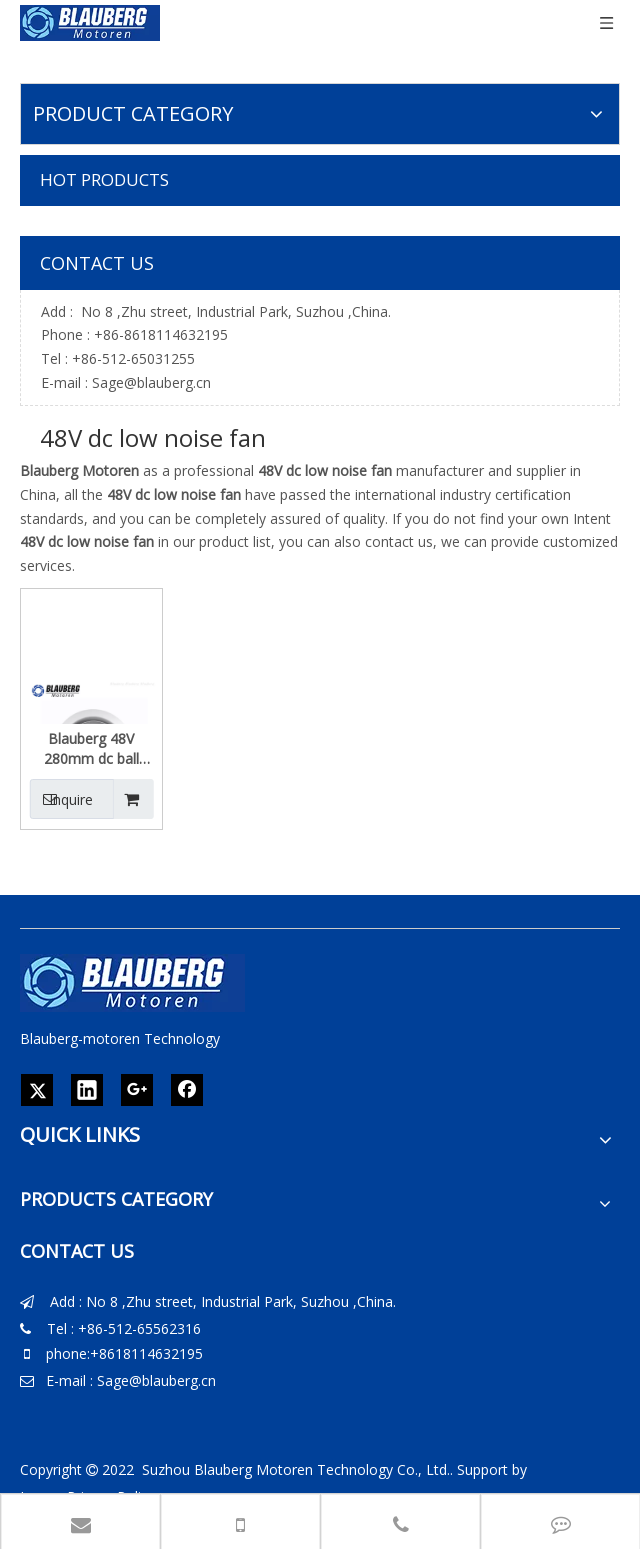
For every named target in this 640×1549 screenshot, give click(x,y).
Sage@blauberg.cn (151, 382)
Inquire (61, 799)
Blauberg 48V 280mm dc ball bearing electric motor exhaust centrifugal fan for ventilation (91, 749)
